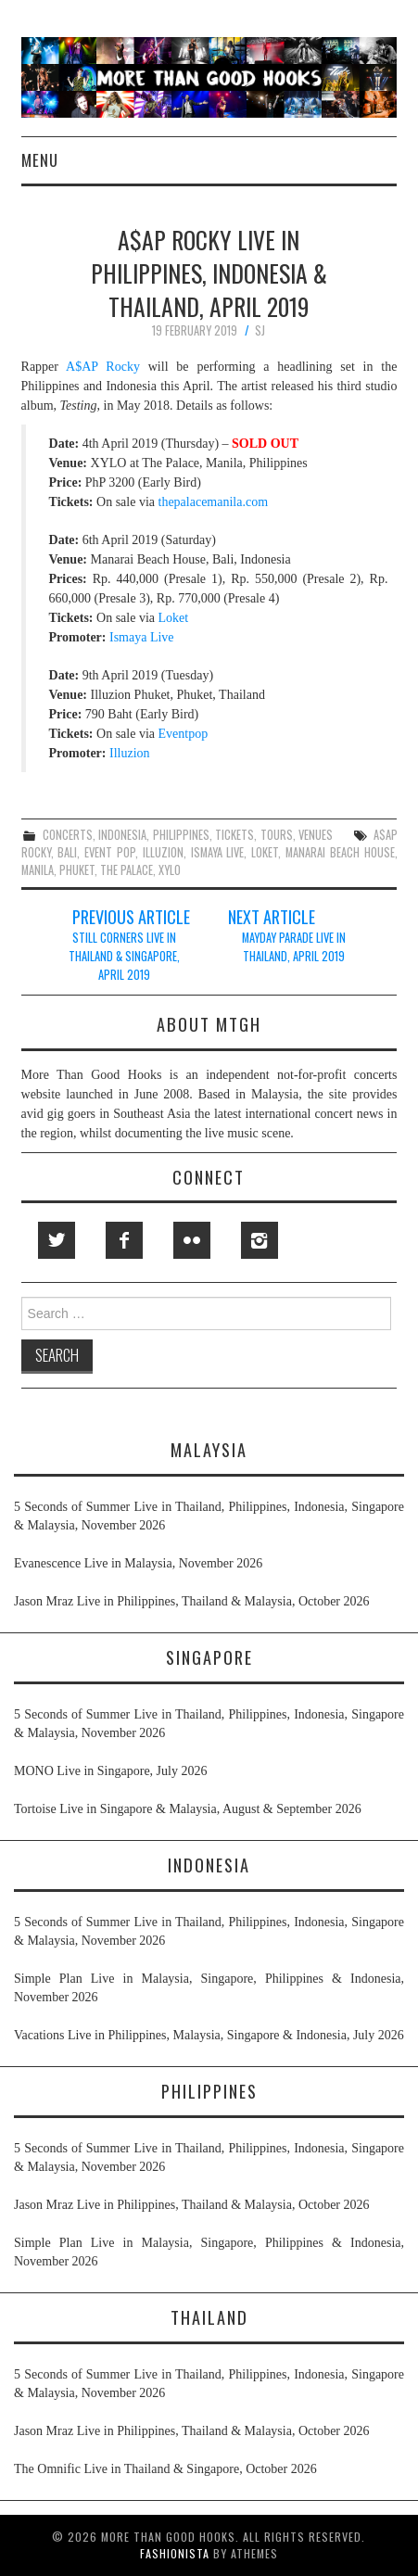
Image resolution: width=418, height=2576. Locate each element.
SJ (260, 330)
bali (67, 852)
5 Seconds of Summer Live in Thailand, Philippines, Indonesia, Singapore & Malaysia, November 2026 (209, 1516)
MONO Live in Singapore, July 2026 (110, 1771)
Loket (173, 618)
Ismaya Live (141, 637)
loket (264, 852)
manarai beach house (340, 852)
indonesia (122, 835)
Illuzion (129, 753)
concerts (68, 835)
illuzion (163, 852)
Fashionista (174, 2553)
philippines (181, 835)
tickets (234, 835)
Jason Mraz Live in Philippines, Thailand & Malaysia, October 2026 (192, 1601)
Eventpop (183, 734)
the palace (126, 870)
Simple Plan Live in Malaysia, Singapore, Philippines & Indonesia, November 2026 (209, 1988)
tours (276, 835)
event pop (109, 852)
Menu (39, 159)
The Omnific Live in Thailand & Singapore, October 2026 (165, 2469)
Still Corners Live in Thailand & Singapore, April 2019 (124, 956)
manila (37, 870)
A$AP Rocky (103, 367)
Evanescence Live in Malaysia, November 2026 (138, 1563)
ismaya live (218, 852)
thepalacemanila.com (213, 502)
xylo (169, 870)
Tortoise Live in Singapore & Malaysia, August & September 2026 (187, 1809)
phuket (77, 870)
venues (315, 835)
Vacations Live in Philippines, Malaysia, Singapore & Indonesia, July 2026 (209, 2035)
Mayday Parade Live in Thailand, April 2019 (294, 947)
